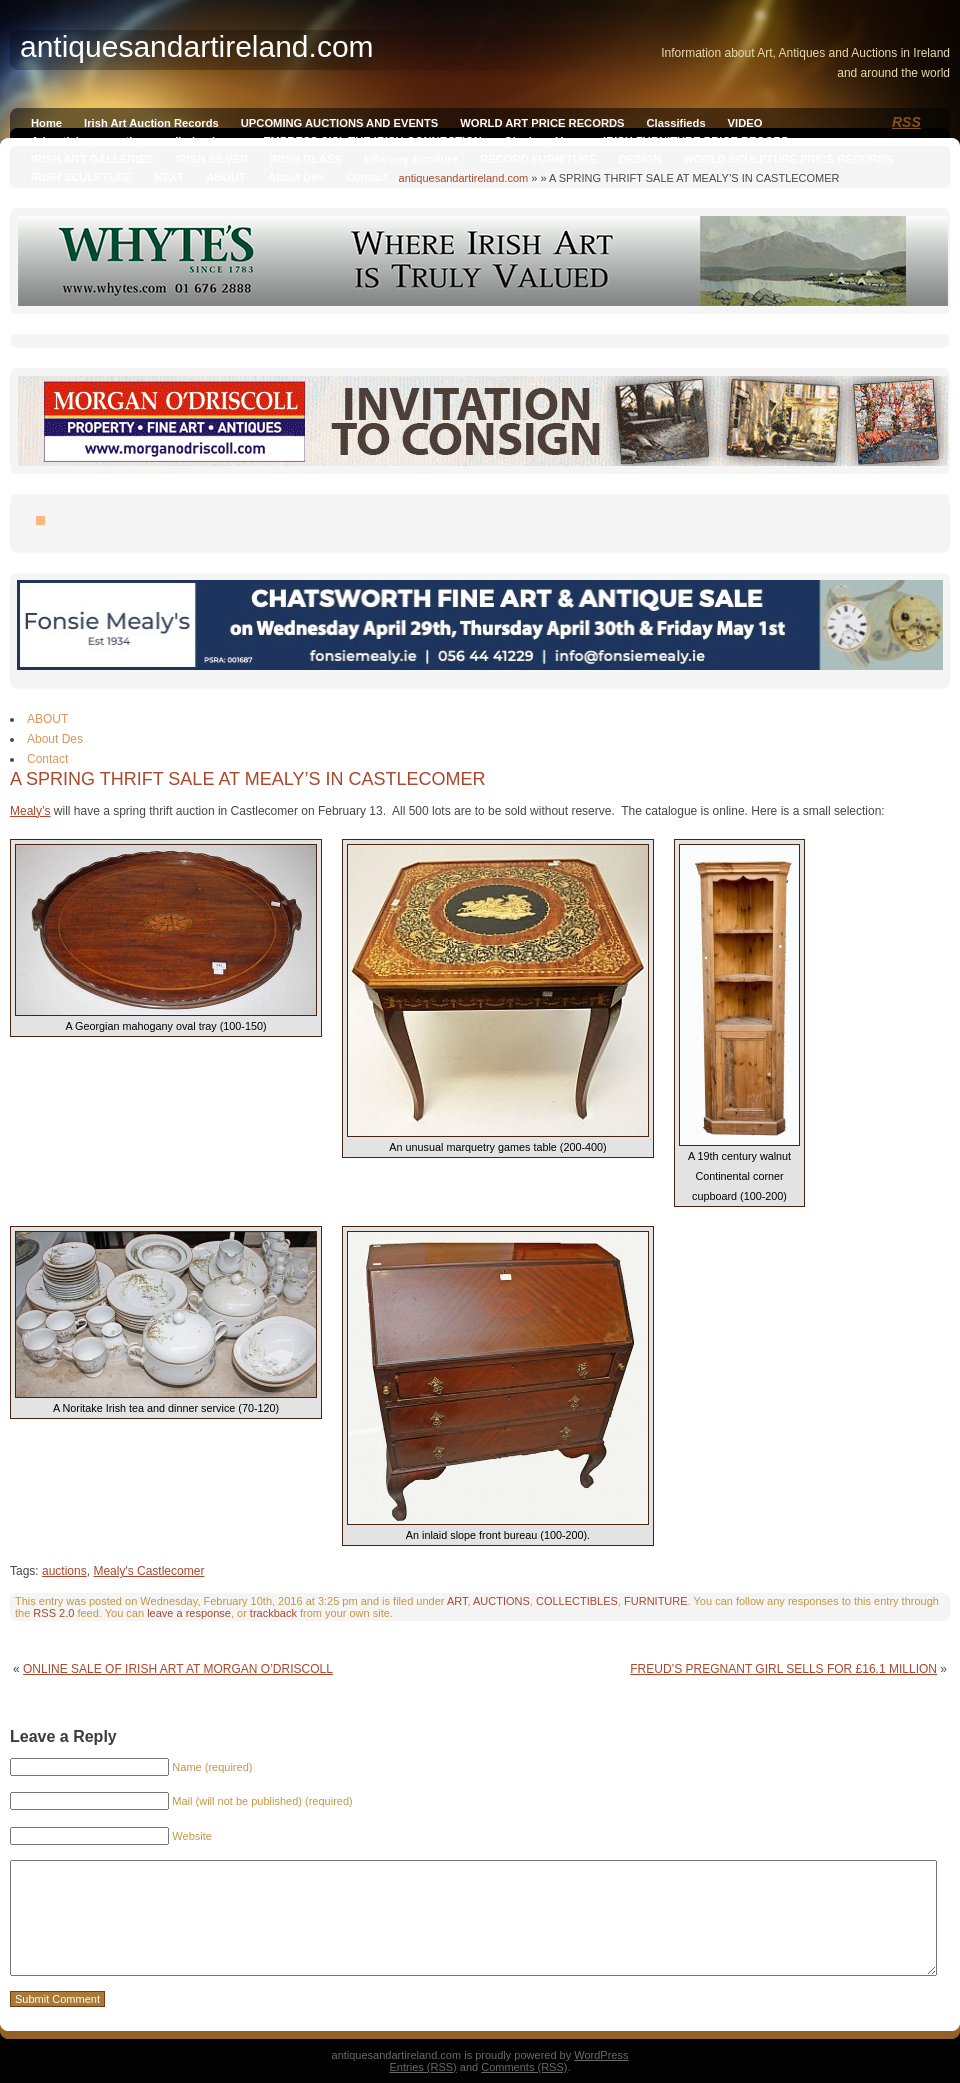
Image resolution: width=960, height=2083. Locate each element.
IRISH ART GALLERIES (92, 159)
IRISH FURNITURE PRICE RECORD (696, 141)
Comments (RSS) (524, 2067)
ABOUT (226, 177)
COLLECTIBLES (577, 1601)
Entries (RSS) (423, 2067)
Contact (367, 177)
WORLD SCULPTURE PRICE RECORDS (788, 159)
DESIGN (639, 159)
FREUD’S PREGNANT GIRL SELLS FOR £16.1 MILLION (783, 1669)
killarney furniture (411, 159)
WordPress (601, 2055)
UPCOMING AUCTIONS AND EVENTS (339, 123)
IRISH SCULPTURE (81, 177)
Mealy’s (30, 811)
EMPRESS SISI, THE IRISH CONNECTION (372, 141)
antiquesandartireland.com (464, 178)
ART (457, 1601)
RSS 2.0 (53, 1613)
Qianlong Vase (542, 141)
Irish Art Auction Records (151, 123)
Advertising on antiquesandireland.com (136, 141)
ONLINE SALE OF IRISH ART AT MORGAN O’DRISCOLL (178, 1669)
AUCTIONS (501, 1601)
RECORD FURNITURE (538, 159)
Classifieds (676, 123)
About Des (296, 177)
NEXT (169, 177)
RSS (906, 122)
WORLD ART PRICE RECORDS (542, 123)
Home (46, 123)
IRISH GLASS (305, 159)
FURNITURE (656, 1601)
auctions (64, 1571)
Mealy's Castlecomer (148, 1571)
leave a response (189, 1613)
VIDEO (745, 123)
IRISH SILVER (212, 159)
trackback (273, 1613)
